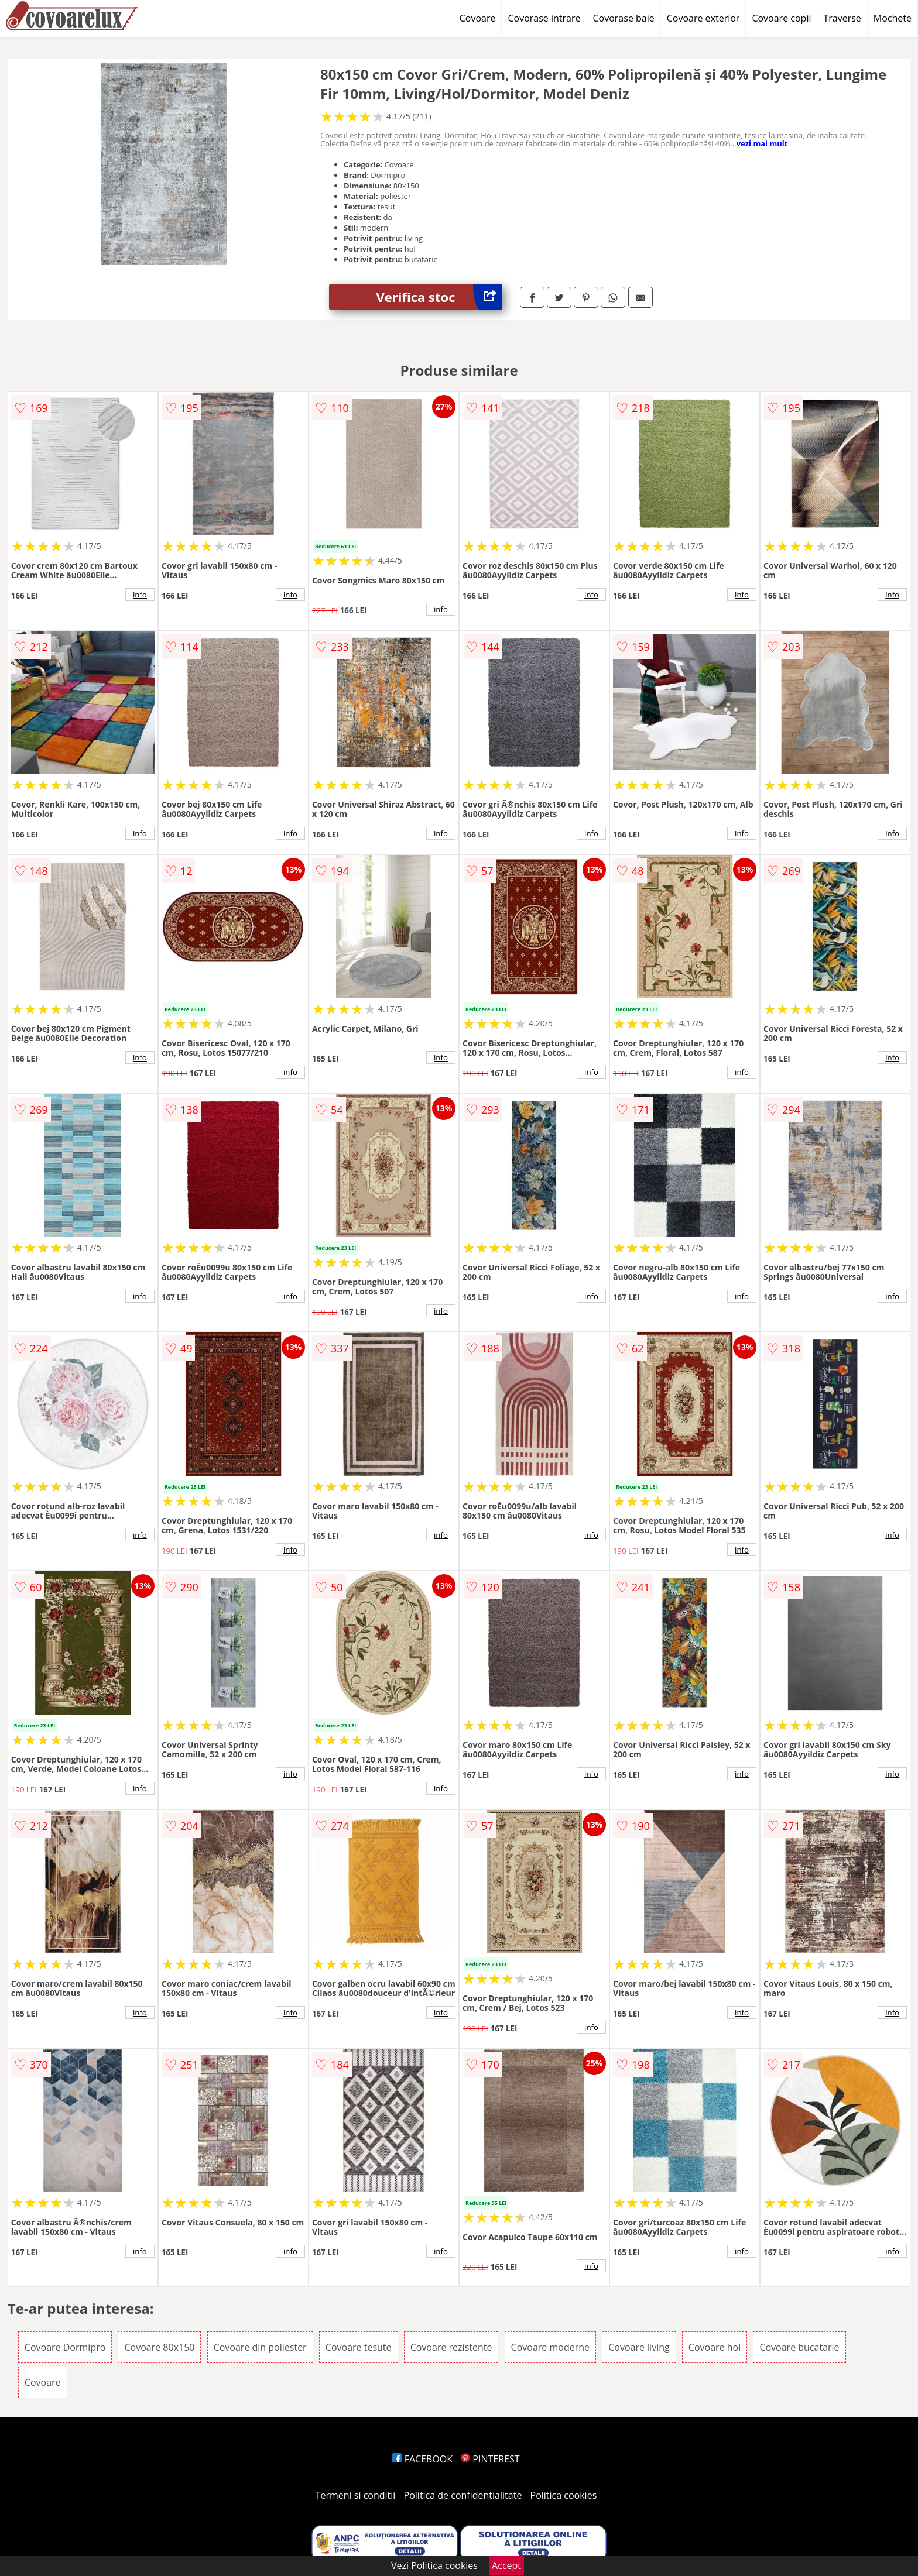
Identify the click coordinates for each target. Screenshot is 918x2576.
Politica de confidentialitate (463, 2495)
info (140, 594)
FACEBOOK (422, 2459)
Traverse (842, 18)
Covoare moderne (550, 2347)
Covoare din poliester (260, 2347)
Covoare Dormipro (65, 2347)
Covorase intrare (544, 18)
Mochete (893, 18)
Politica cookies (563, 2495)
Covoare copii (781, 18)
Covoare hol (714, 2347)
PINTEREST (490, 2459)
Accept (506, 2565)
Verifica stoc (439, 297)
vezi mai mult (762, 143)
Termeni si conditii (356, 2495)
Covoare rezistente (451, 2347)
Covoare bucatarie (799, 2347)
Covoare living (639, 2347)
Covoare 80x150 (159, 2347)
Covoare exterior (703, 18)
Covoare (478, 18)
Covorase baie (624, 18)
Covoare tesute (359, 2347)
